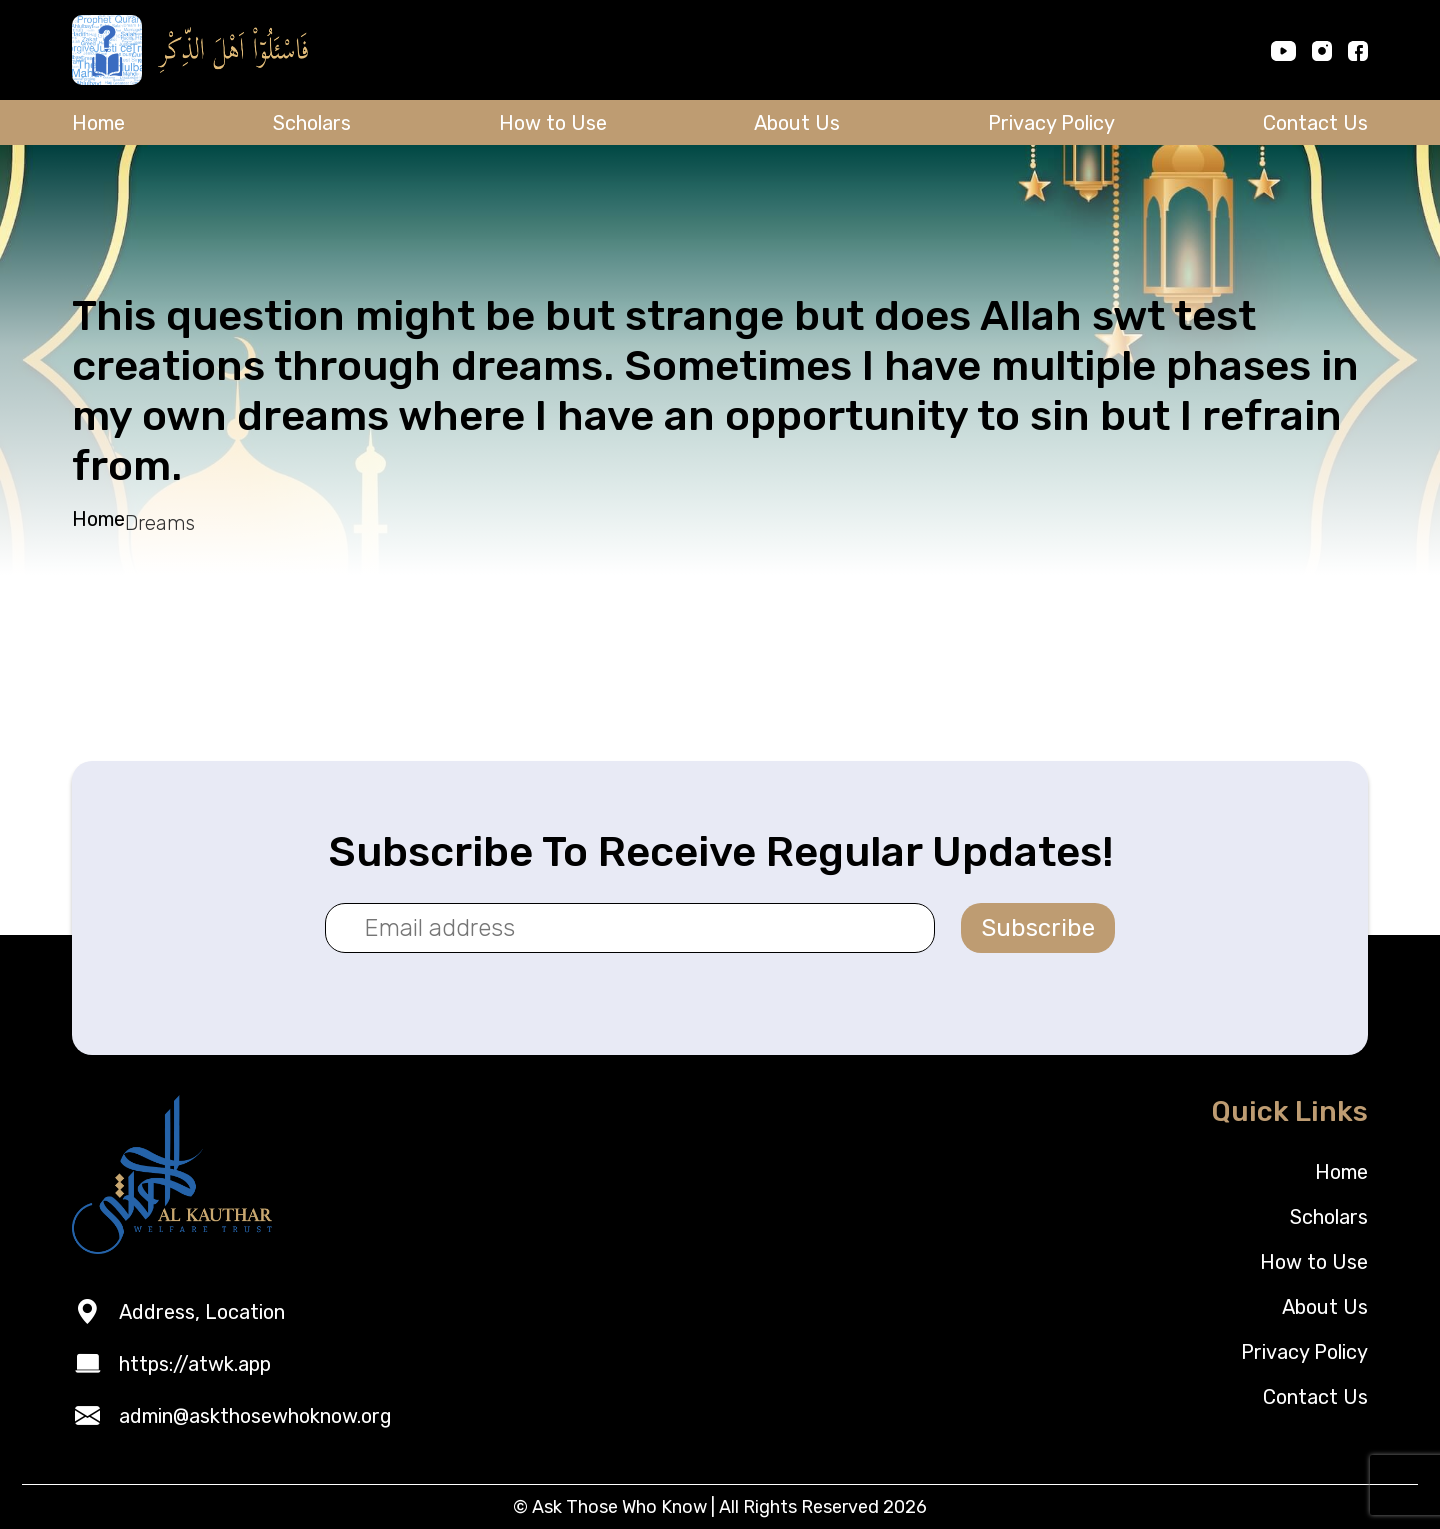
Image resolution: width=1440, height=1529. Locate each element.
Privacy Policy (1051, 123)
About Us (797, 123)
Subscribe (1038, 928)
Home (98, 123)
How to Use (553, 123)
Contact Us (1315, 123)
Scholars (312, 123)
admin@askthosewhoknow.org (255, 1416)
